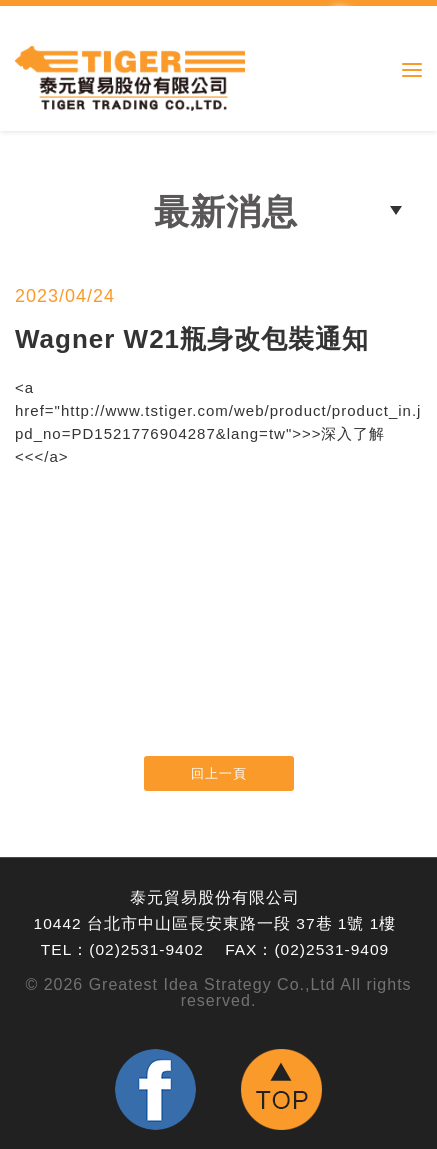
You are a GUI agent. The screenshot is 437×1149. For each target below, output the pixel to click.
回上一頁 (219, 773)
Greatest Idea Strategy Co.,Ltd (212, 984)
